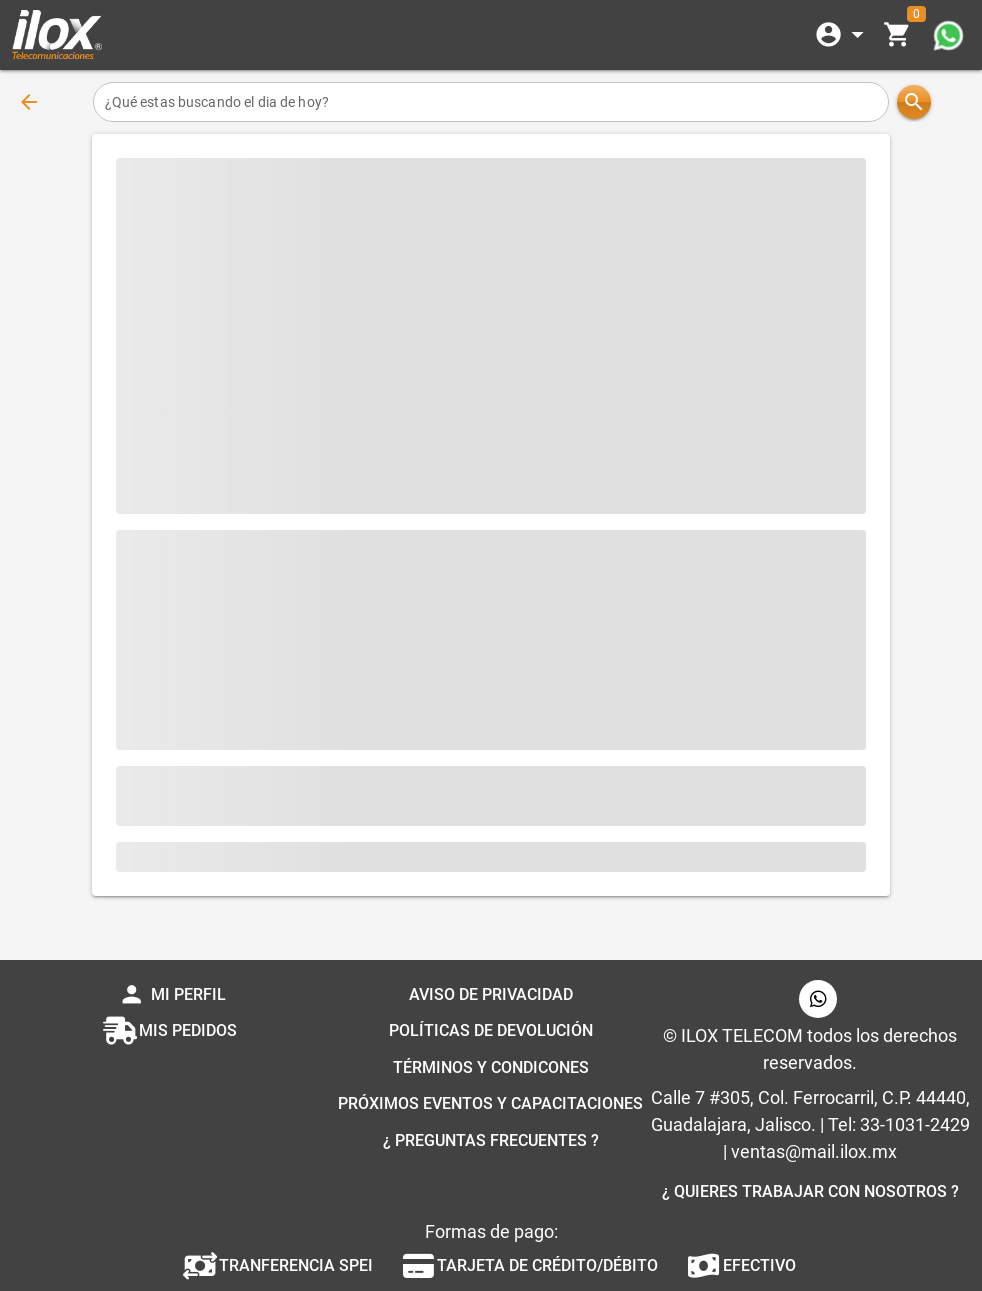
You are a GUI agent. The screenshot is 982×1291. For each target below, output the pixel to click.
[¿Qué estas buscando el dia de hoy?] (491, 102)
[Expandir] (843, 35)
